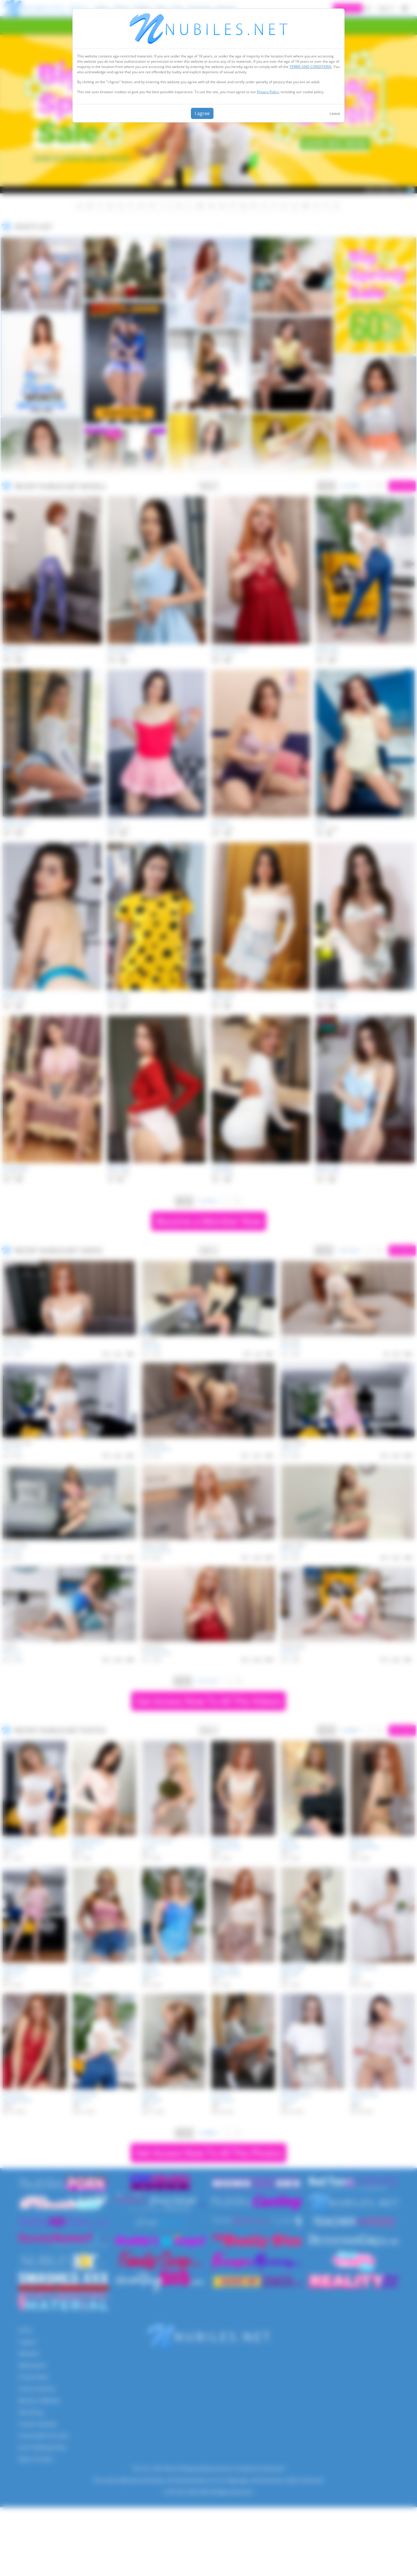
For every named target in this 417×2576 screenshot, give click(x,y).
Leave (335, 113)
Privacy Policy (268, 91)
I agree (202, 113)
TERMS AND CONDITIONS (310, 66)
